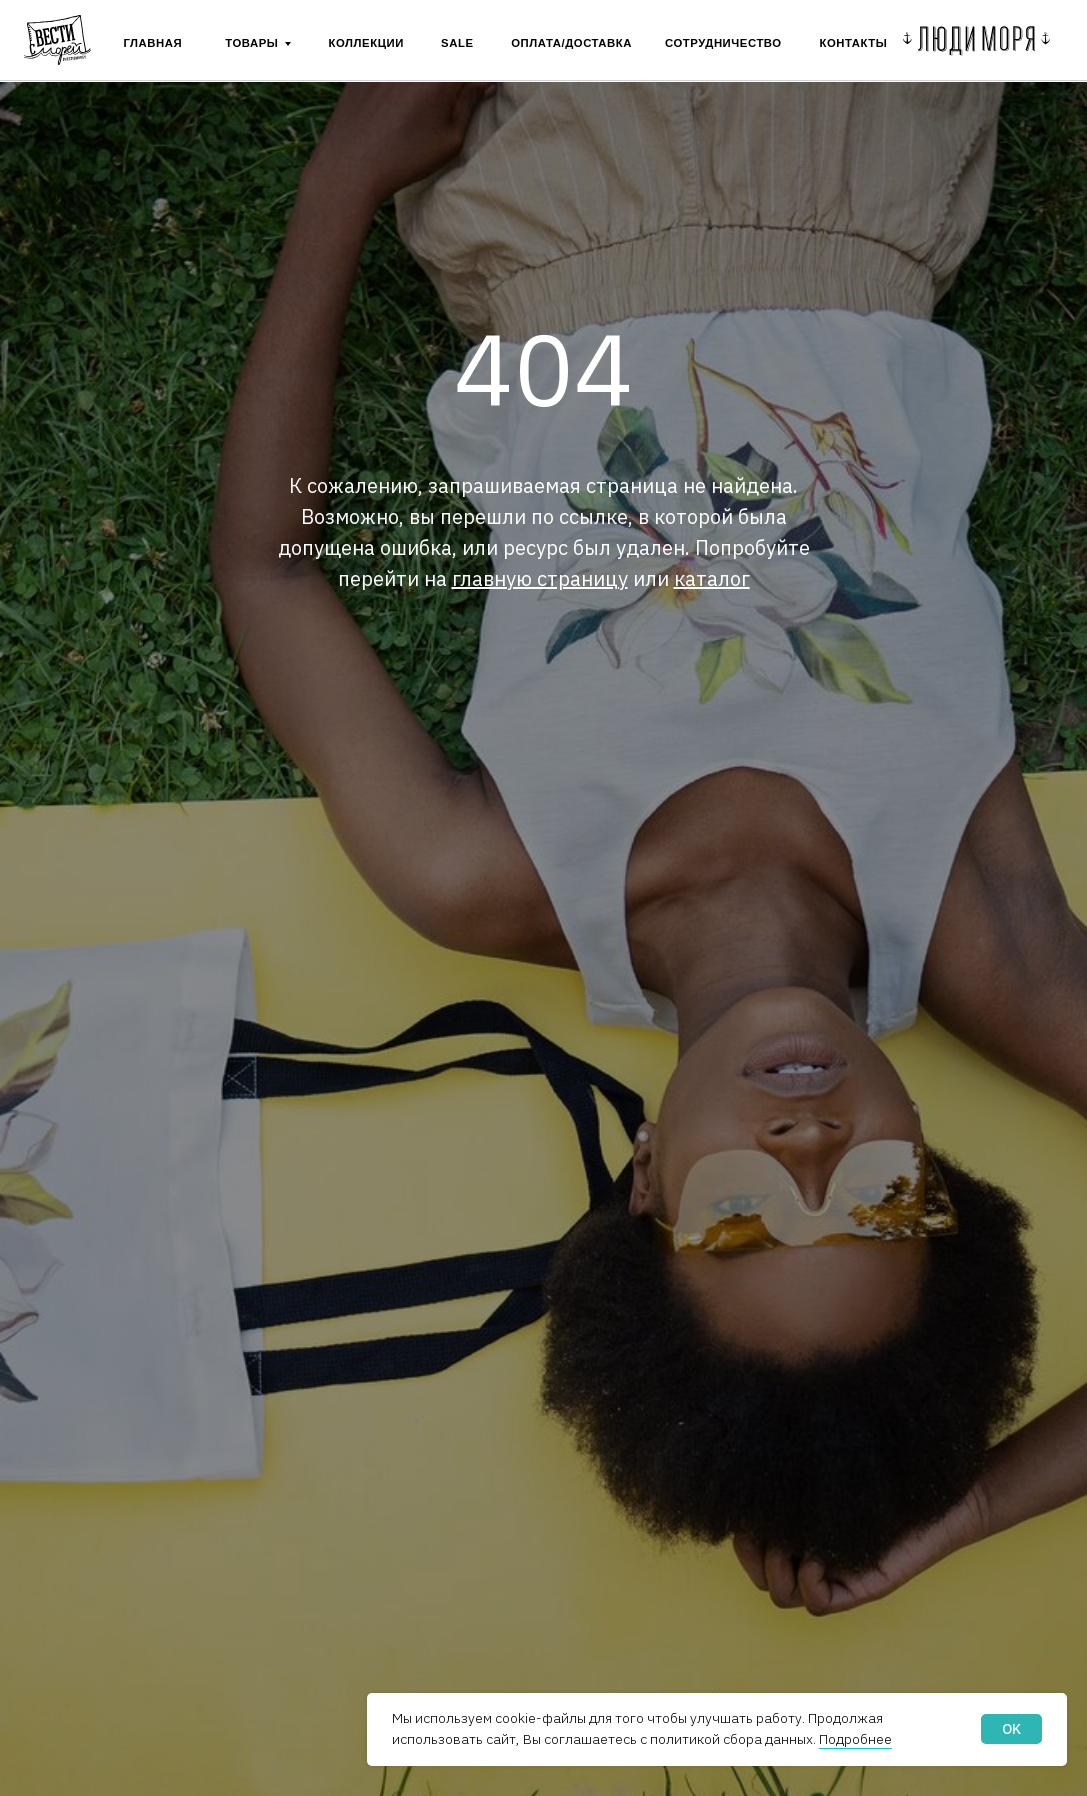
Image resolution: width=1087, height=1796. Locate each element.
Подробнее (855, 1739)
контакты (854, 43)
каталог (712, 578)
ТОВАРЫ (251, 43)
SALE (457, 43)
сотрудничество (723, 43)
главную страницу (540, 578)
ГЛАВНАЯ (152, 43)
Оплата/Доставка (571, 43)
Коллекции (366, 43)
